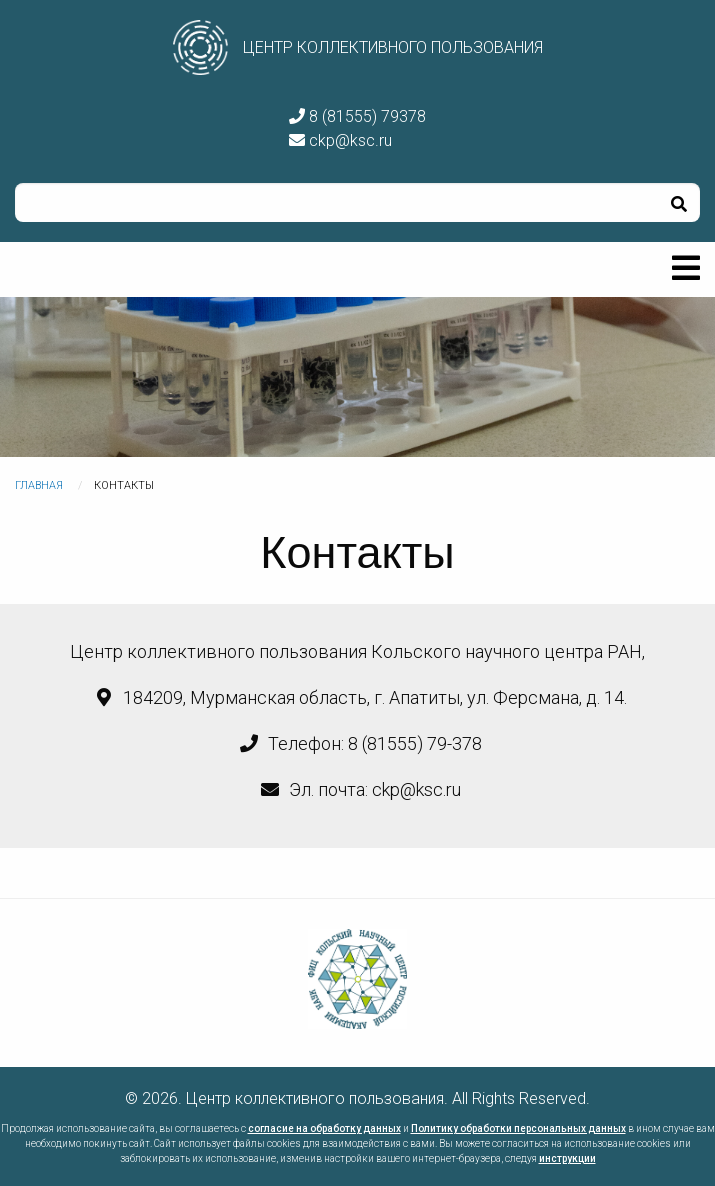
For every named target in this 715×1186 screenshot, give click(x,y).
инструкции (567, 1158)
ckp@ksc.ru (340, 140)
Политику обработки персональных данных (518, 1128)
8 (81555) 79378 (357, 116)
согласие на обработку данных (324, 1128)
